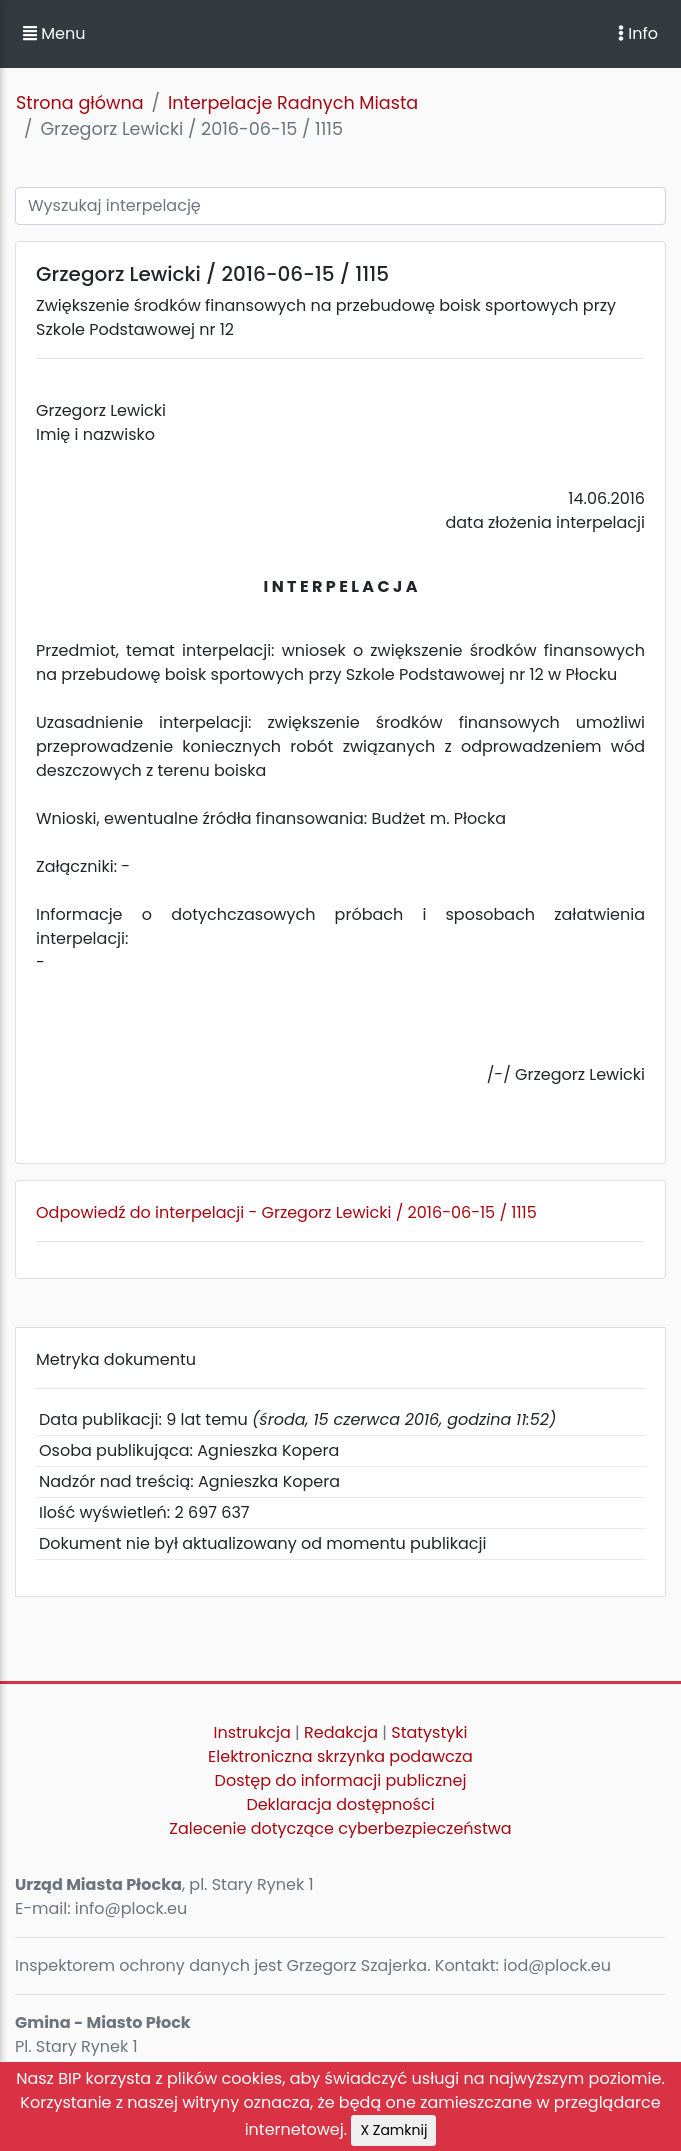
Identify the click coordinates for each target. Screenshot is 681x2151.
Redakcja (341, 1732)
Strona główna (80, 103)
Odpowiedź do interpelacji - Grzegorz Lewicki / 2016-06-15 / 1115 (286, 1212)
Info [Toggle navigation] (638, 33)
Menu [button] (54, 33)
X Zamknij (393, 2130)
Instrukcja (252, 1732)
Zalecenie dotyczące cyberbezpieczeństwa (340, 1828)
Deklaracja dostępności (340, 1804)
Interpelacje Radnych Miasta (293, 103)
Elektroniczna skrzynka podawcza (340, 1756)
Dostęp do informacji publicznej (341, 1780)
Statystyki (429, 1732)
